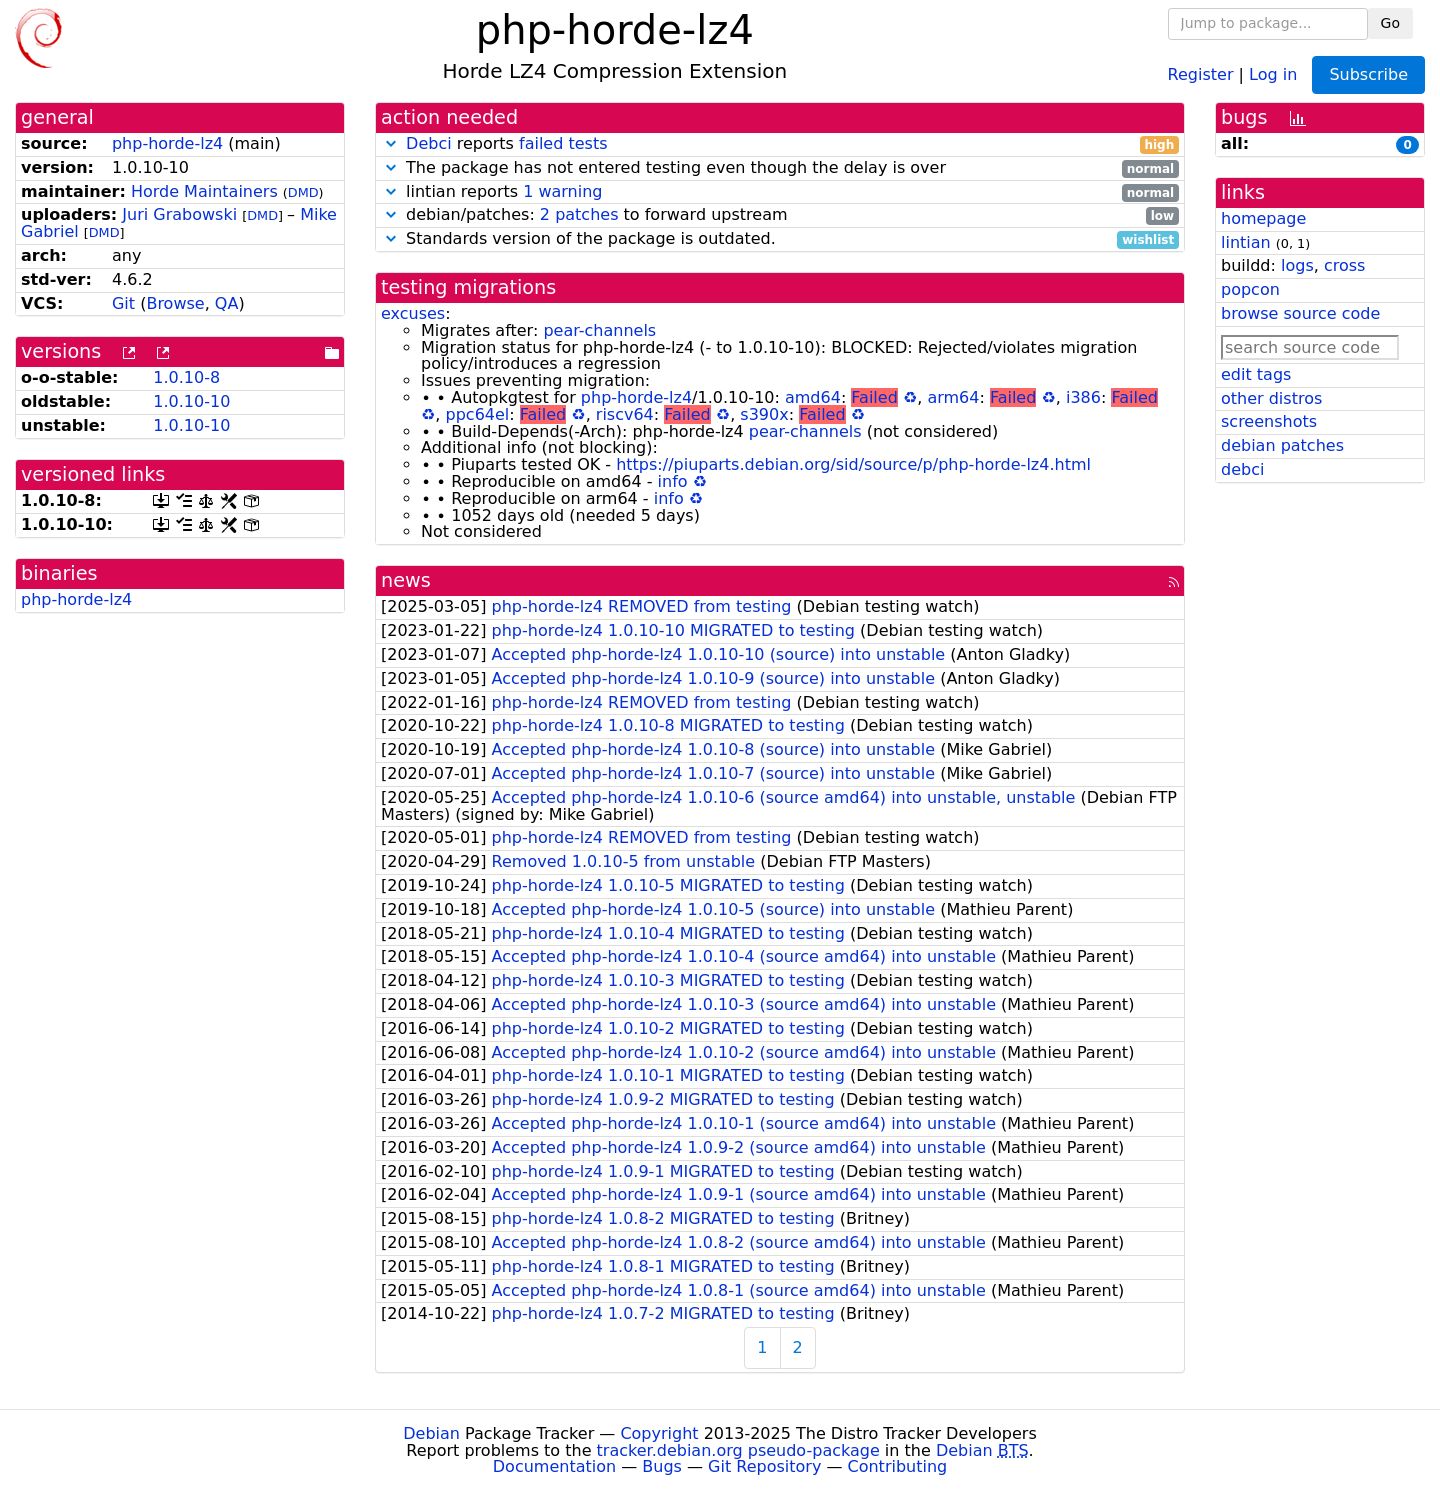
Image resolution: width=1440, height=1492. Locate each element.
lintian (1246, 242)
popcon (1250, 289)
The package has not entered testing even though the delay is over (780, 168)
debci (1242, 469)
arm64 (953, 397)
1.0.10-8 (186, 377)
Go (1390, 23)
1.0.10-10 (191, 401)
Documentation (554, 1466)
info (673, 481)
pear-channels (599, 330)
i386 (1083, 397)
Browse (175, 303)
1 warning (562, 191)
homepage (1263, 218)
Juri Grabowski (179, 214)
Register (1201, 73)
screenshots (1269, 421)
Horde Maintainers (204, 191)
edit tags (1256, 374)
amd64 (813, 397)
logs (1297, 265)
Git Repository (764, 1466)
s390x (764, 414)
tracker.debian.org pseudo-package (738, 1450)
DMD (303, 192)
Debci (429, 143)
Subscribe (1368, 74)
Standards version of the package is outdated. (780, 239)
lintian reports (780, 192)
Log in (1273, 73)
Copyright (659, 1433)
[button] (391, 143)
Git (123, 303)
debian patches (1282, 445)
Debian (431, 1433)
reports (780, 144)
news (406, 580)
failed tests (563, 143)
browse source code (1300, 313)
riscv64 (625, 414)
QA (227, 303)
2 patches (579, 214)
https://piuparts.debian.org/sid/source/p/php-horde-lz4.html (853, 464)
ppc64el (478, 414)
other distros (1271, 398)
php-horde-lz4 (167, 143)
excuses (413, 313)
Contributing (898, 1466)
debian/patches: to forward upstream (780, 215)
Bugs (662, 1466)
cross (1344, 265)
